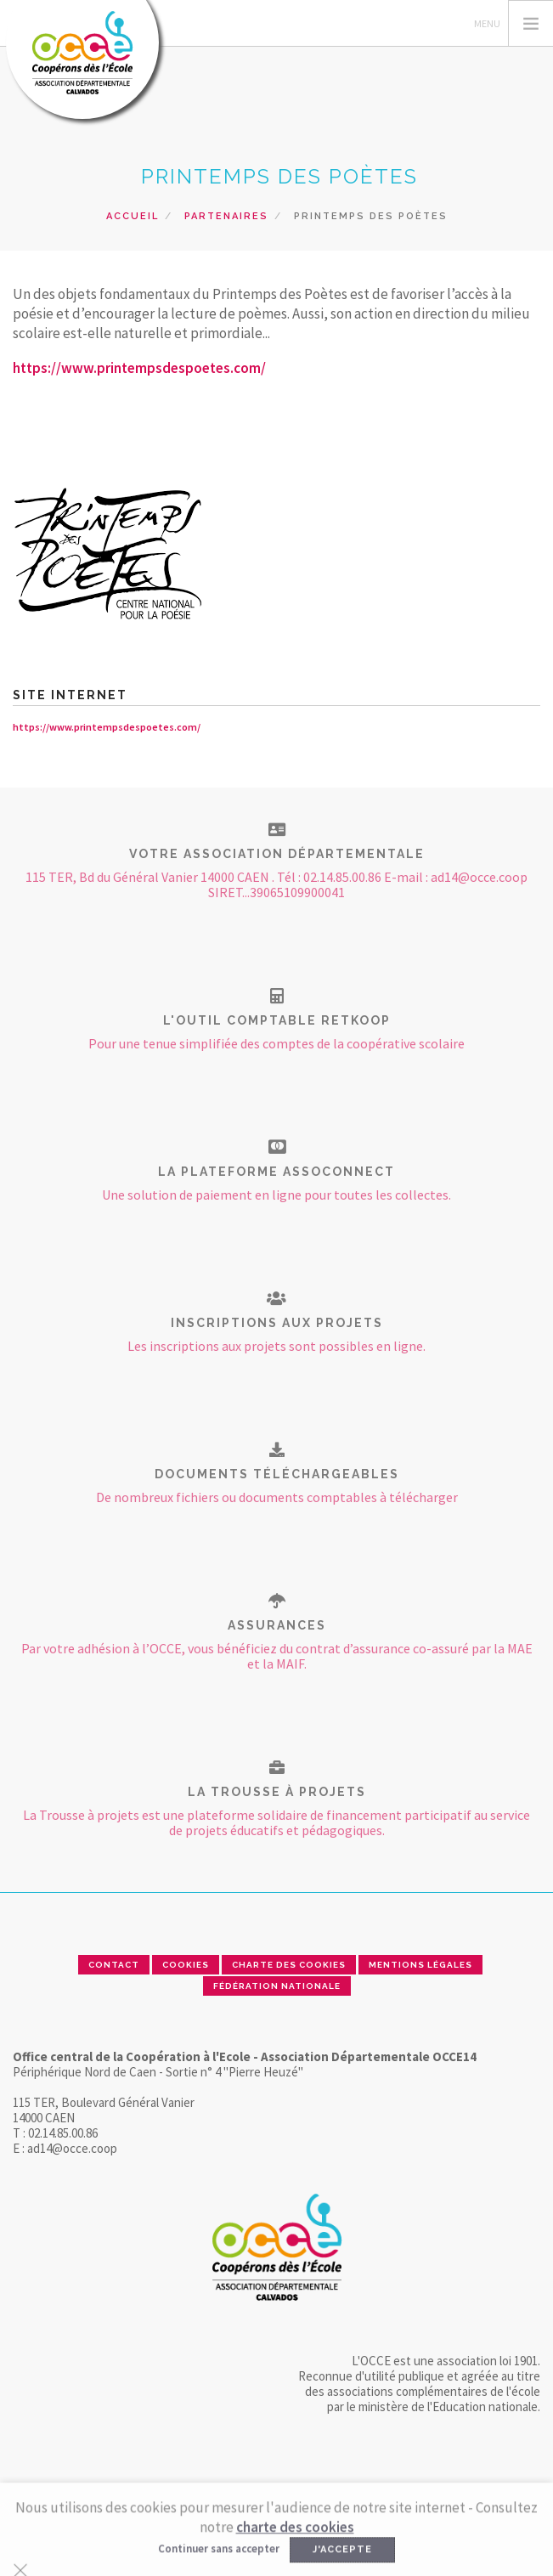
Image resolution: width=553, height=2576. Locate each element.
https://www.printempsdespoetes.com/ (139, 368)
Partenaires (226, 216)
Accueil (132, 216)
